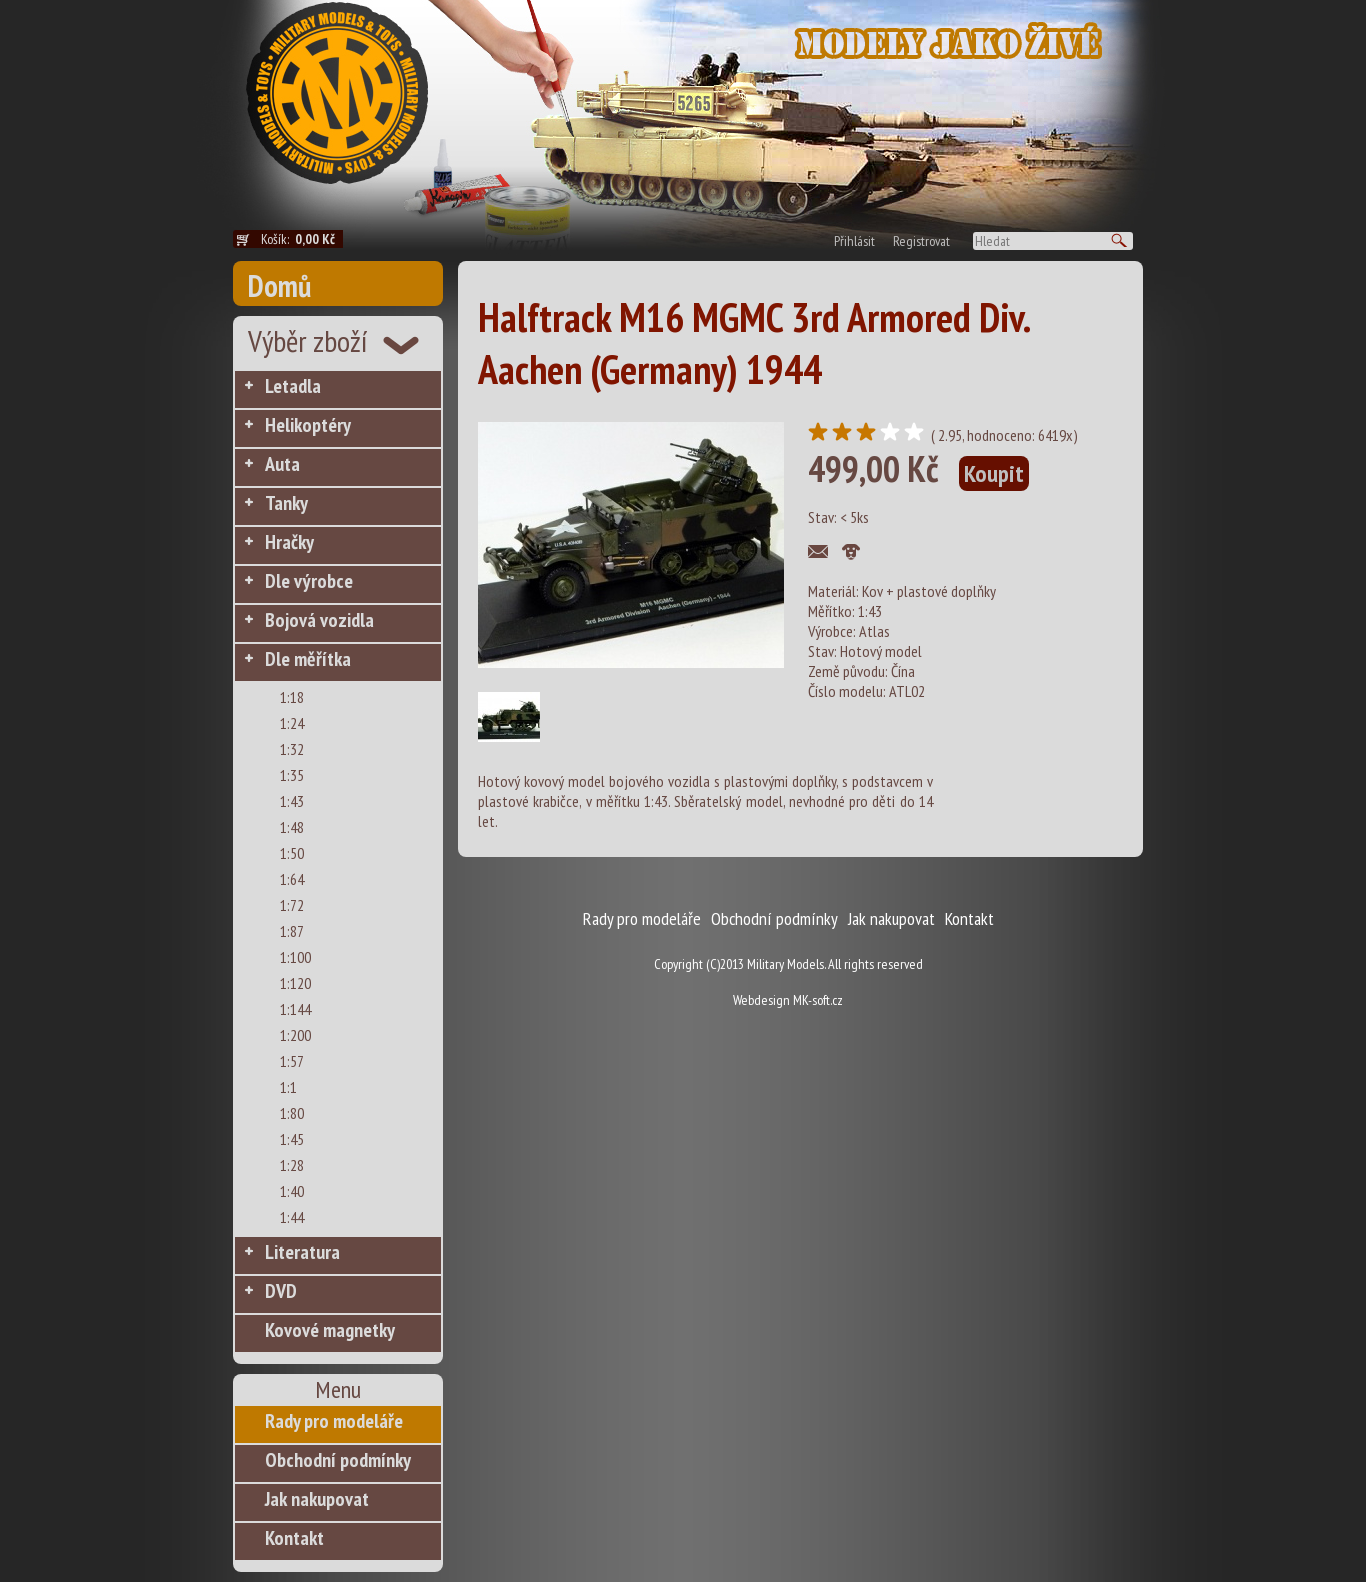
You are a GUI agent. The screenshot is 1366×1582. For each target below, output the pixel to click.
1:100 (295, 957)
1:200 (295, 1035)
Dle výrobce (309, 581)
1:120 (295, 983)
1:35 (292, 775)
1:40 (292, 1191)
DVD (281, 1291)
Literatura (302, 1252)
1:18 (292, 697)
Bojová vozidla (319, 620)
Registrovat (921, 241)
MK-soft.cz (818, 1000)
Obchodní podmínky (338, 1460)
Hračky (289, 542)
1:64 (292, 879)
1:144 (295, 1009)
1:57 (292, 1061)
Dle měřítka (308, 659)
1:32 (292, 749)
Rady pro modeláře (334, 1421)
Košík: (302, 239)
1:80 (292, 1113)
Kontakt (294, 1538)
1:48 (292, 827)
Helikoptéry (308, 425)
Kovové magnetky (330, 1330)
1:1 (288, 1087)
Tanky (286, 503)
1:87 (292, 931)
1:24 (292, 723)
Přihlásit (854, 241)
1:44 (292, 1217)
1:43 (292, 801)
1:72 (292, 905)
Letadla (293, 386)
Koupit (994, 473)
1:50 (292, 853)
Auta (282, 464)
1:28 (292, 1165)
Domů (279, 285)
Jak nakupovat (317, 1499)
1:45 (292, 1139)
